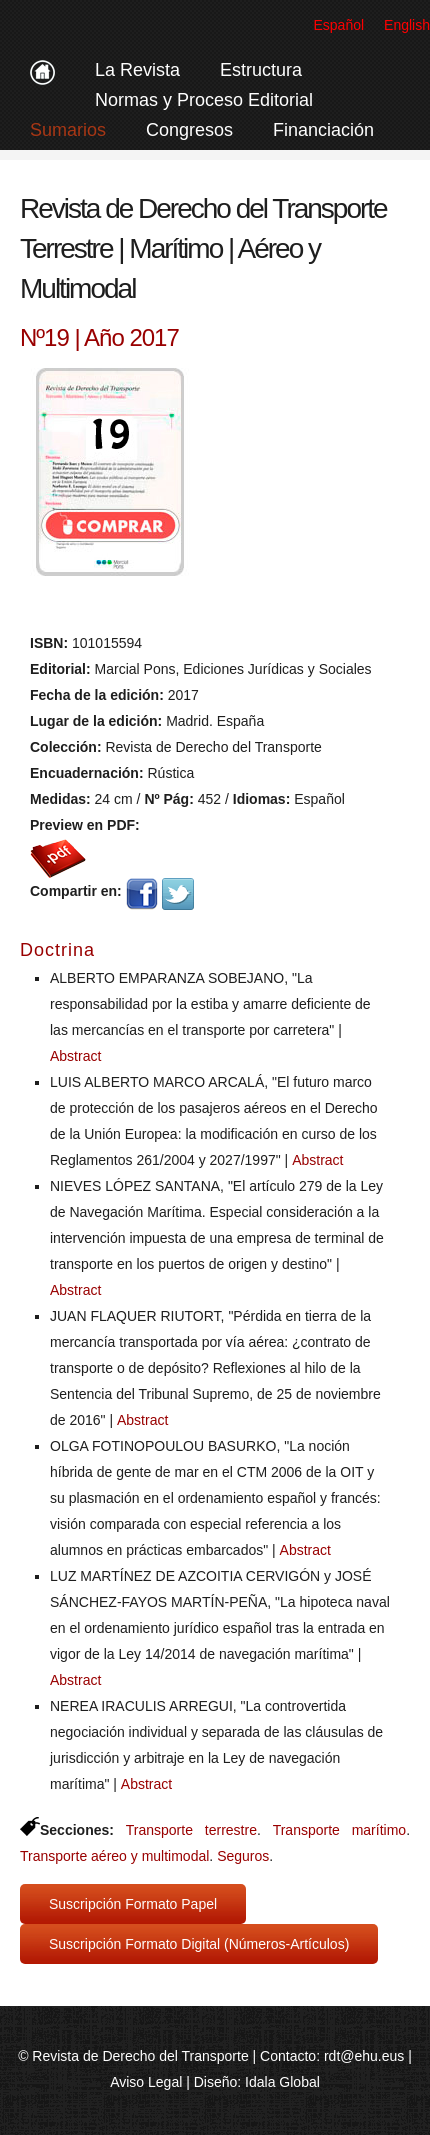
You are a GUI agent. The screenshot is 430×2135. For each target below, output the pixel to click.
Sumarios (68, 130)
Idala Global (282, 2082)
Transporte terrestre (191, 1830)
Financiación (323, 130)
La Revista (137, 70)
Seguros (243, 1856)
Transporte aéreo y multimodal (114, 1856)
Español (338, 25)
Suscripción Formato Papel (133, 1904)
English (407, 25)
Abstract (75, 1056)
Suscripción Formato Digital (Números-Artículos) (199, 1944)
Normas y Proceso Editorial (204, 100)
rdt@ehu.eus (364, 2056)
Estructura (261, 70)
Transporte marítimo (339, 1830)
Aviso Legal (146, 2082)
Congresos (189, 130)
